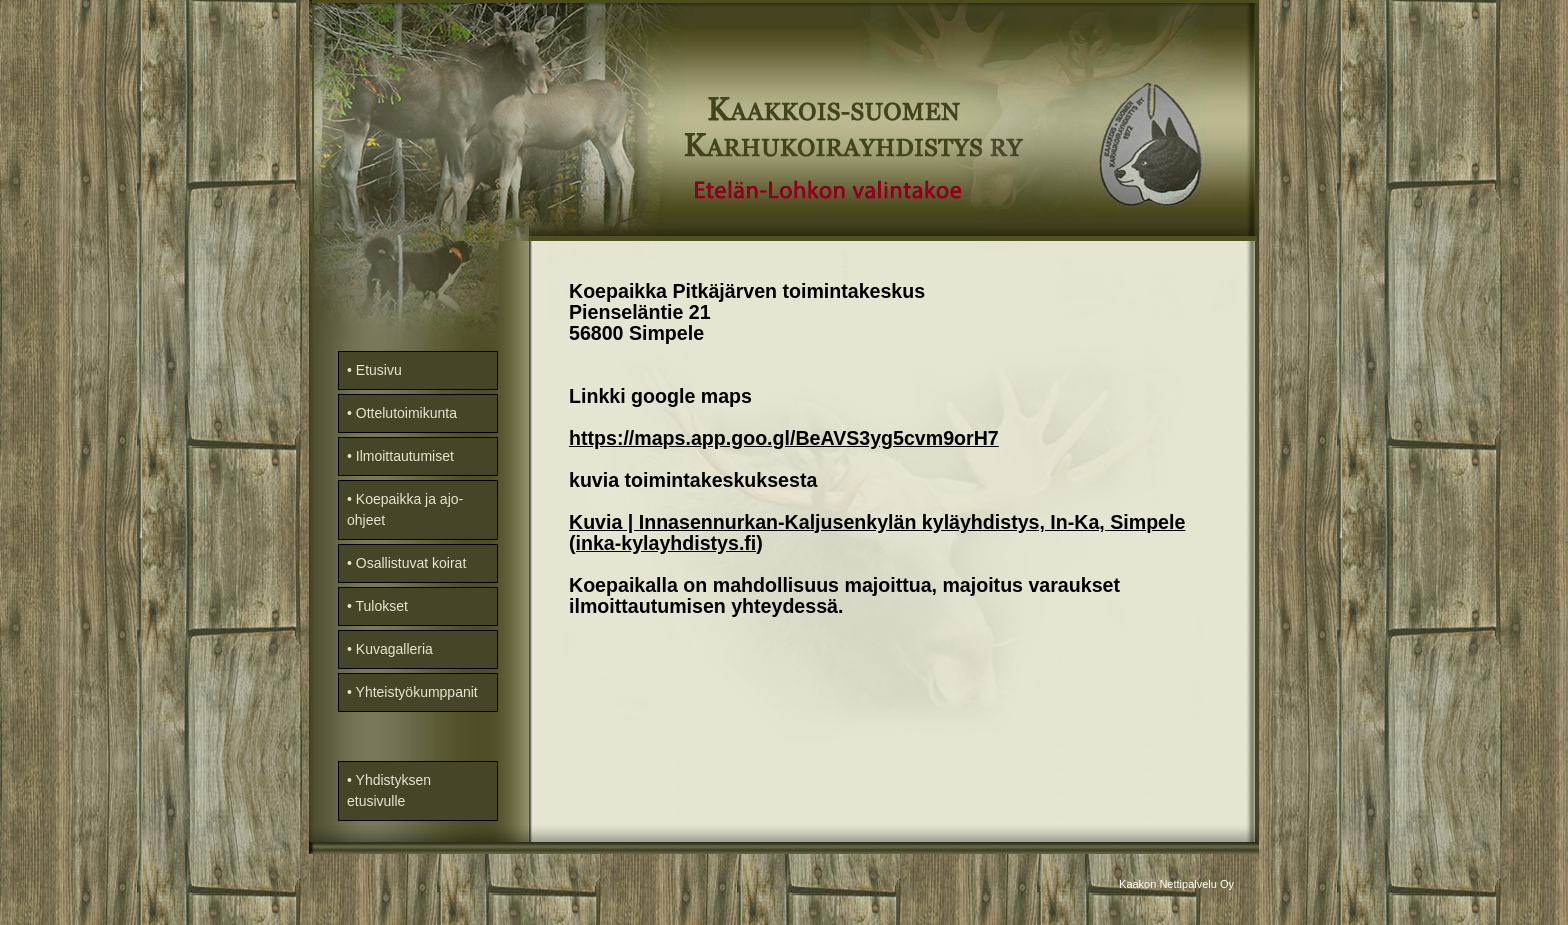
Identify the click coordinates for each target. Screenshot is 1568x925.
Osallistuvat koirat (411, 563)
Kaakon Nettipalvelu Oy (1176, 884)
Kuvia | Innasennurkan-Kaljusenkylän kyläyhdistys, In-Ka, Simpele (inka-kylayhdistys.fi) (877, 532)
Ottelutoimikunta (406, 413)
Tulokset (382, 606)
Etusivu (379, 370)
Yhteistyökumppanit (417, 692)
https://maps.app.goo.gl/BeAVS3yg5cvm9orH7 (784, 438)
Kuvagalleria (394, 649)
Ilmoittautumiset (405, 456)
